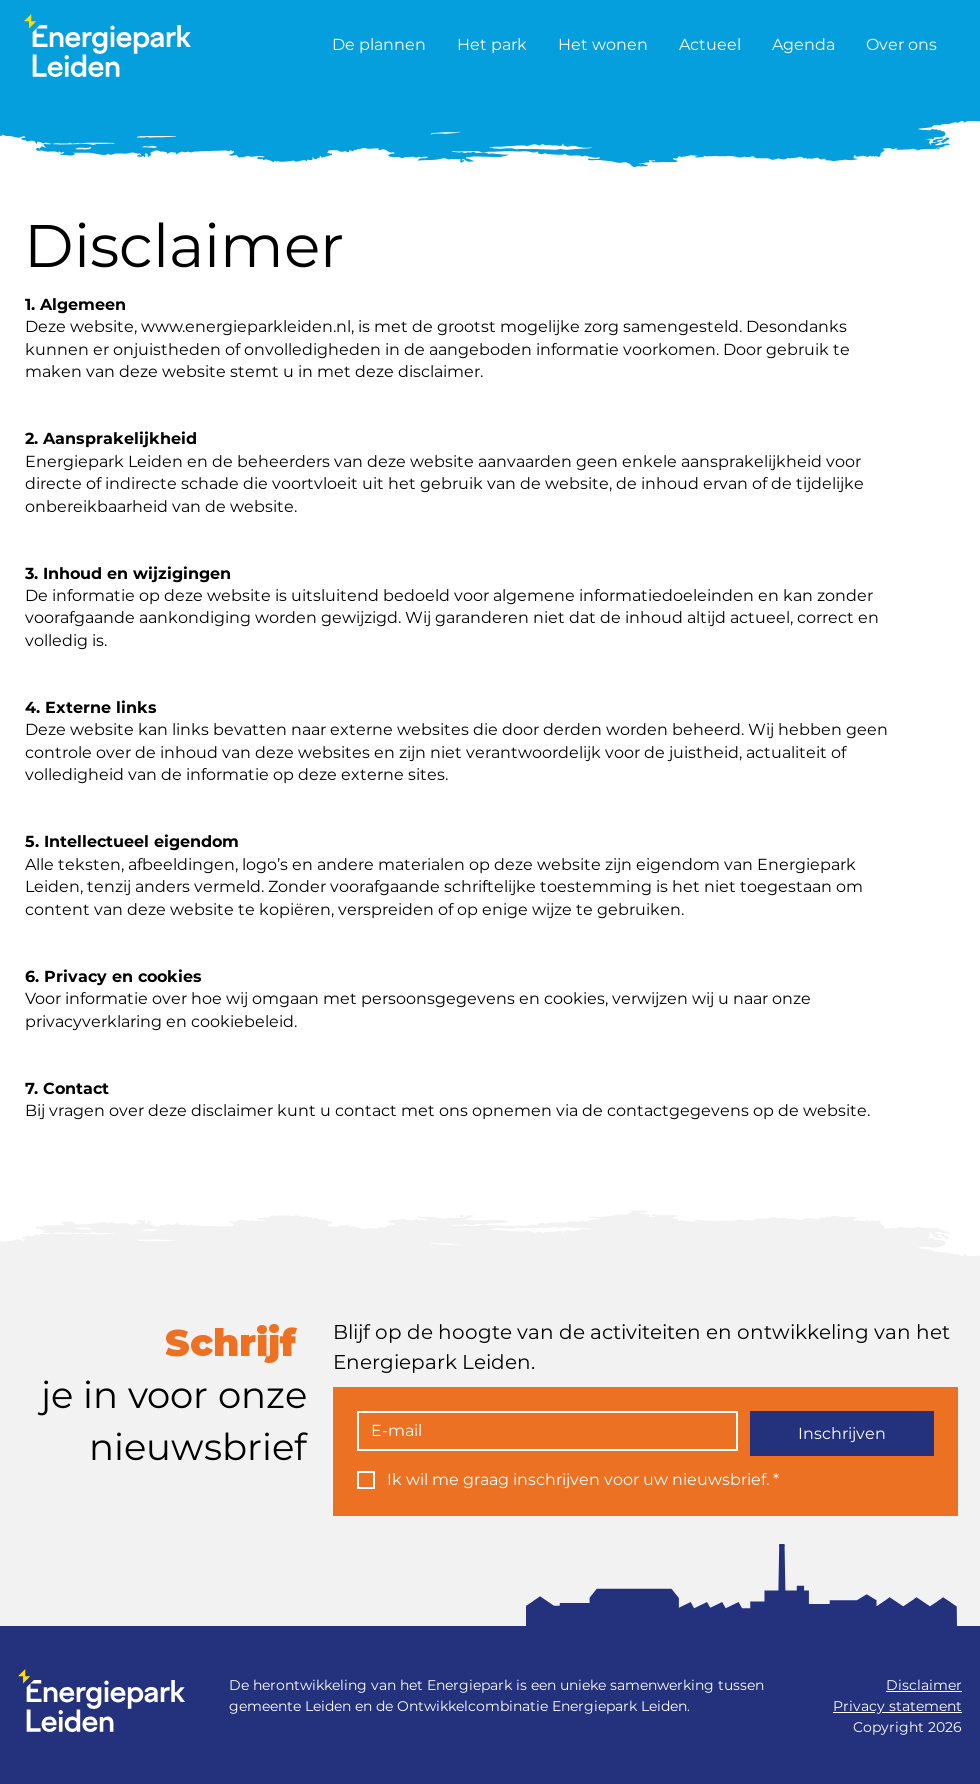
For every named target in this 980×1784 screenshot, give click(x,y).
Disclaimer (924, 1685)
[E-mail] (541, 1431)
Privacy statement (897, 1706)
